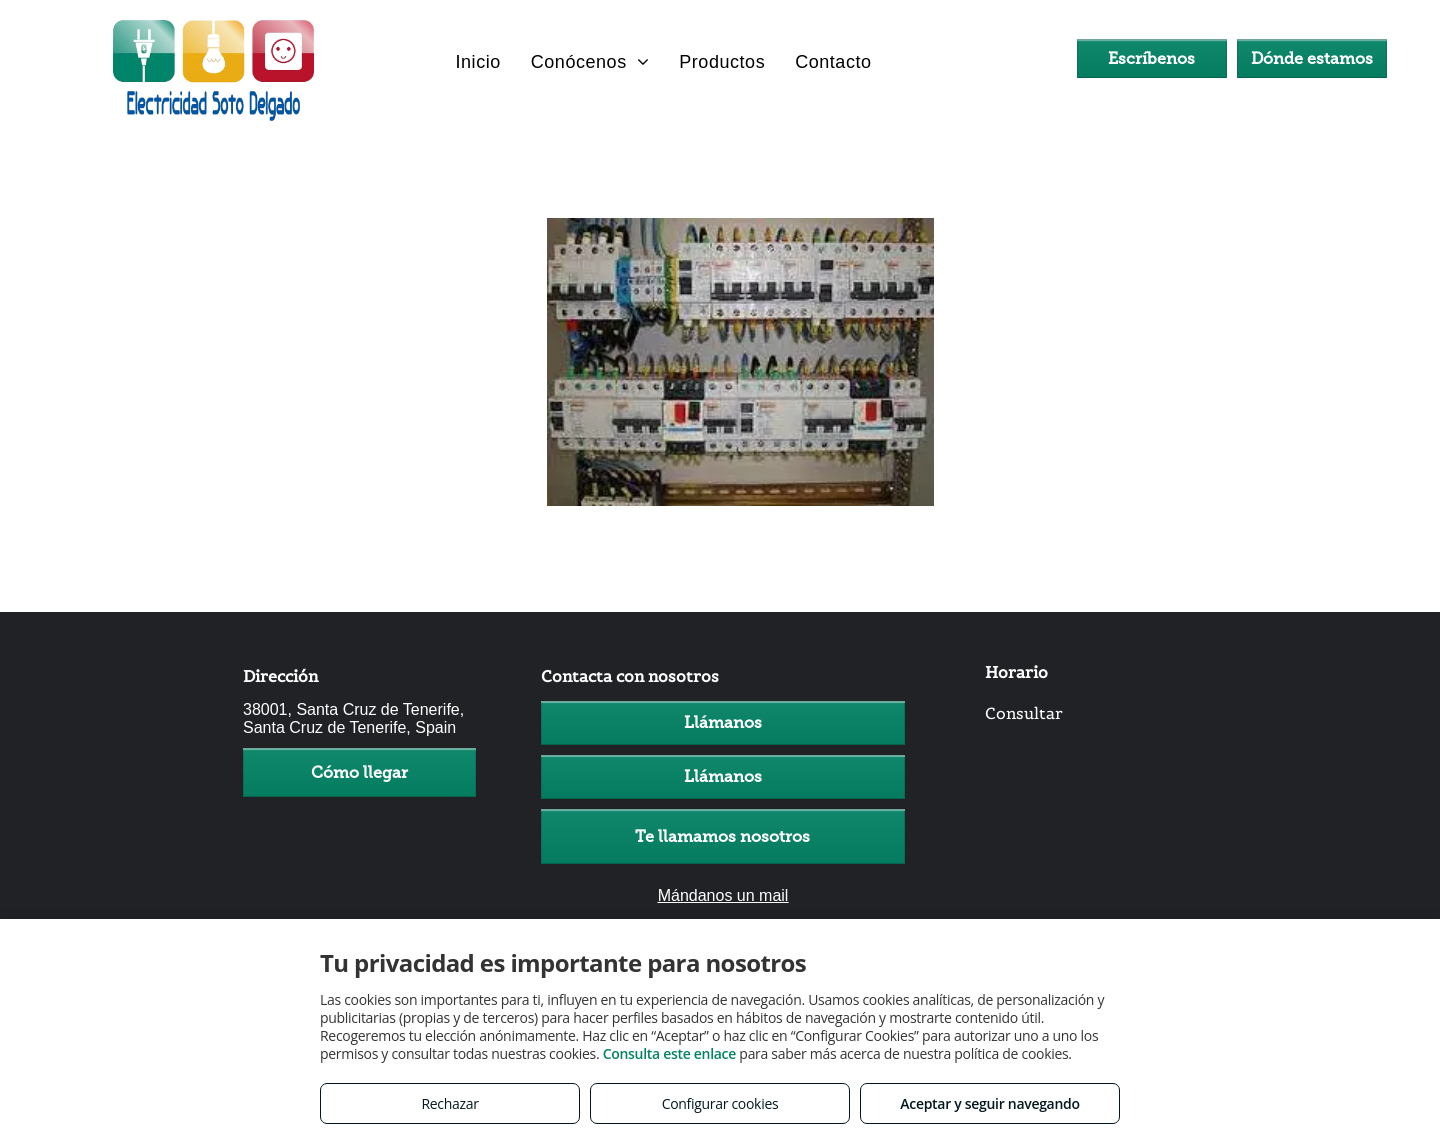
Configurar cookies (720, 1103)
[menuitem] (478, 61)
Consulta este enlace (669, 1053)
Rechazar (449, 1103)
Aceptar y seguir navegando (989, 1103)
